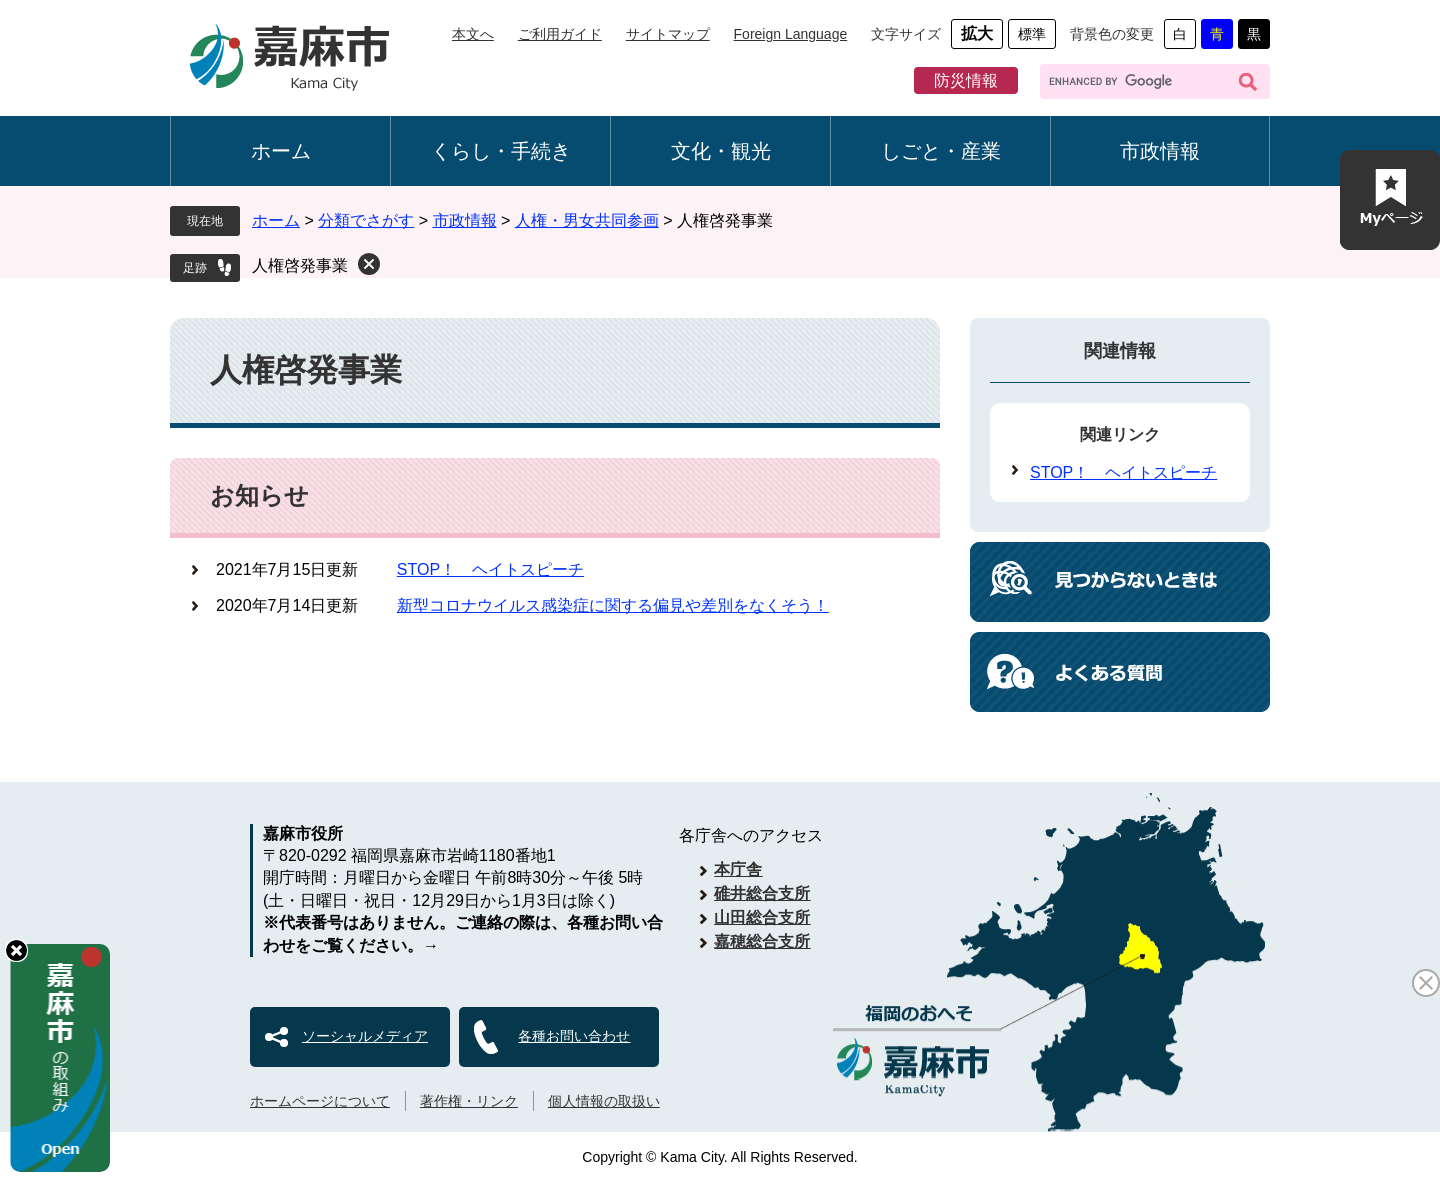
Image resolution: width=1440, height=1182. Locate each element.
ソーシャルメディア (365, 1036)
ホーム (281, 151)
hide (16, 950)
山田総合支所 (762, 917)
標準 (1032, 34)
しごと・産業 (941, 151)
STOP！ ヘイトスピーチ (490, 569)
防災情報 (966, 80)
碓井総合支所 (762, 893)
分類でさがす (366, 220)
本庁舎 (738, 869)
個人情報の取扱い (604, 1101)
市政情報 (1160, 151)
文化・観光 (721, 151)
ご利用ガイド (560, 34)
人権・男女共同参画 (587, 220)
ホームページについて (320, 1101)
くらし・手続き (501, 151)
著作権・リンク (469, 1101)
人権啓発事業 (300, 265)
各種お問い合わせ (574, 1036)
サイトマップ (668, 34)
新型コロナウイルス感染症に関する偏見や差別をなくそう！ (613, 605)
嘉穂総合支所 (762, 941)
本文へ (473, 34)
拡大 (977, 33)
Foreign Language (791, 34)
